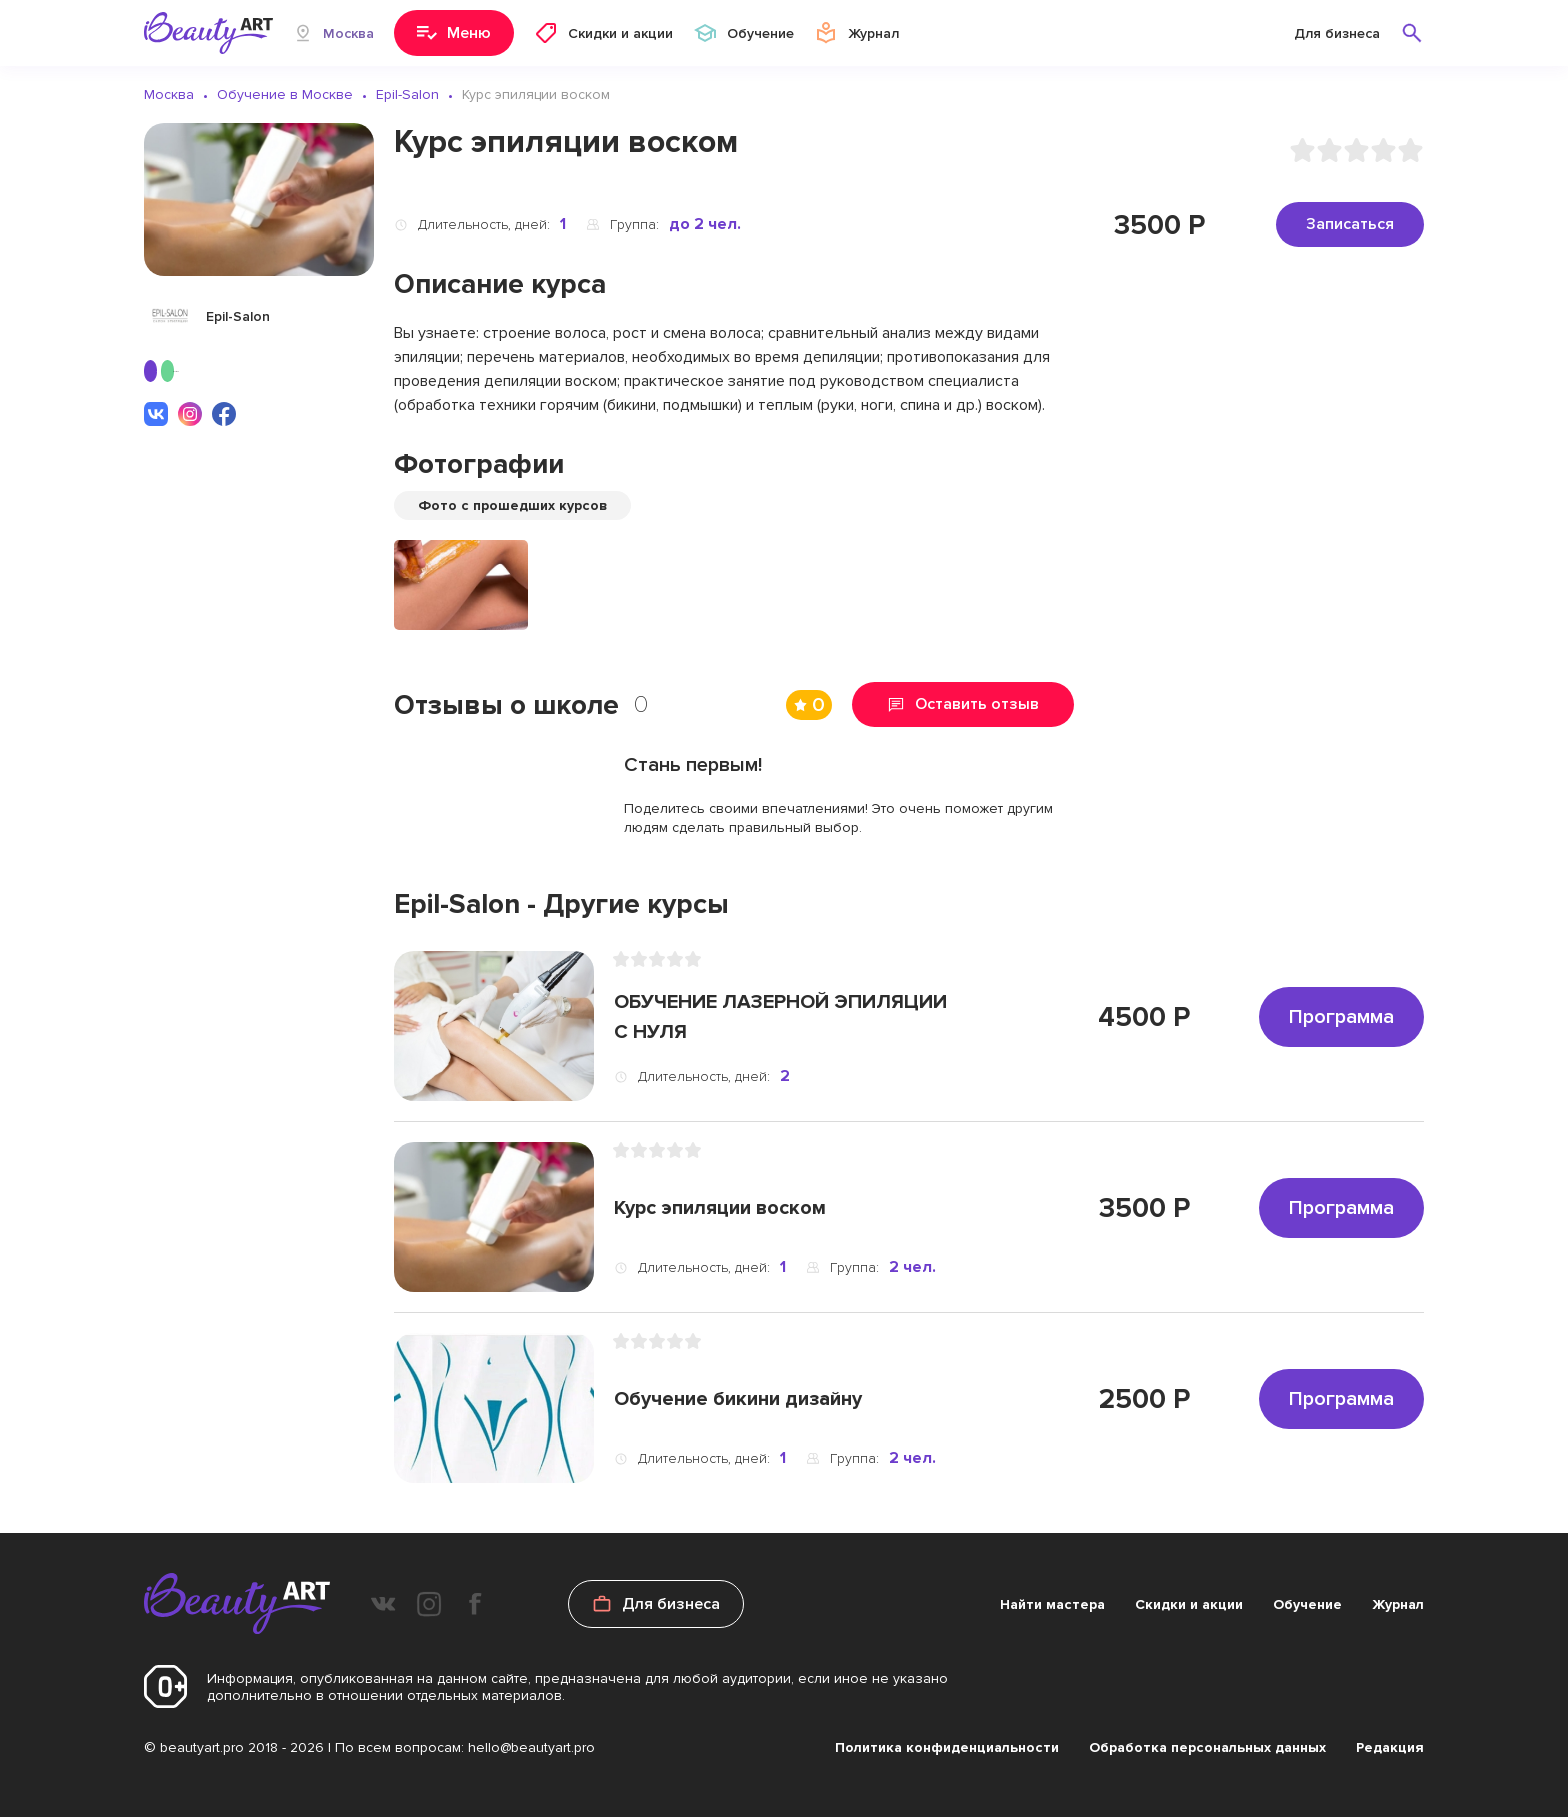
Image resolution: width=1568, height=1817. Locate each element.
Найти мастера (1052, 1604)
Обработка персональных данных (1207, 1747)
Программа (1341, 1017)
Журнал (1398, 1604)
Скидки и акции (1189, 1604)
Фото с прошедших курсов (512, 505)
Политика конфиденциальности (947, 1747)
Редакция (1390, 1747)
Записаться (1350, 224)
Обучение (1307, 1604)
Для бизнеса (1337, 33)
